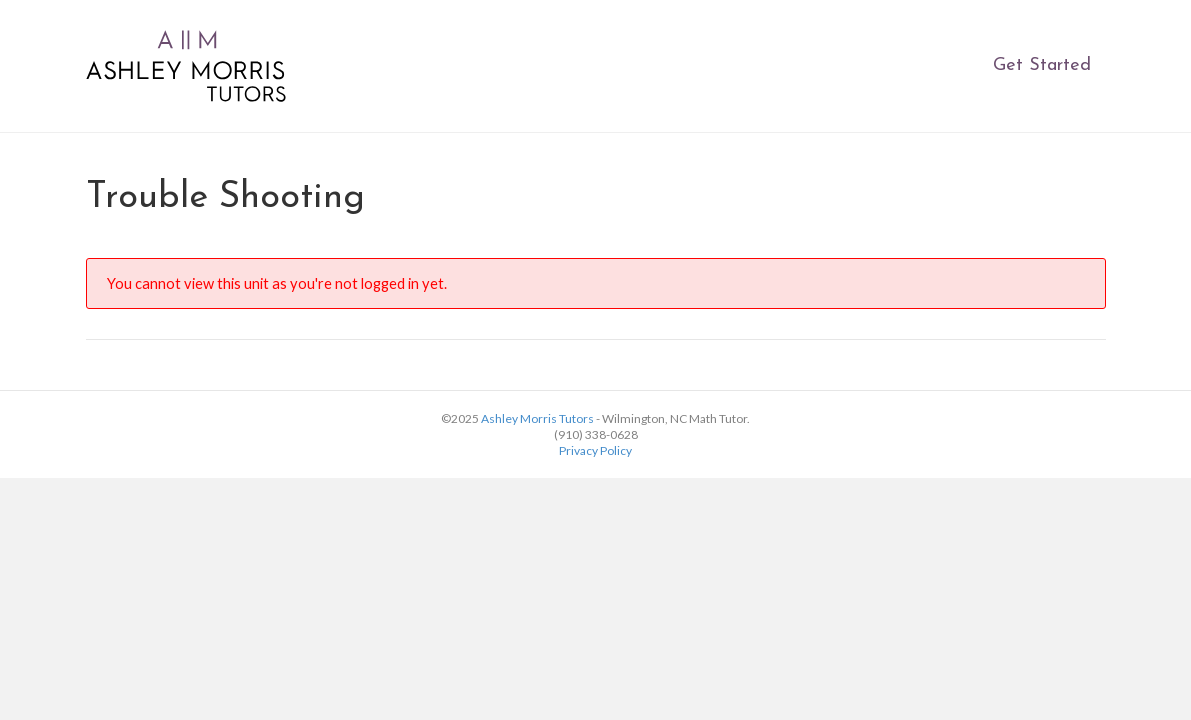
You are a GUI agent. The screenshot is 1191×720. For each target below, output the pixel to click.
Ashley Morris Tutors (537, 418)
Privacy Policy (595, 450)
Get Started (1042, 65)
